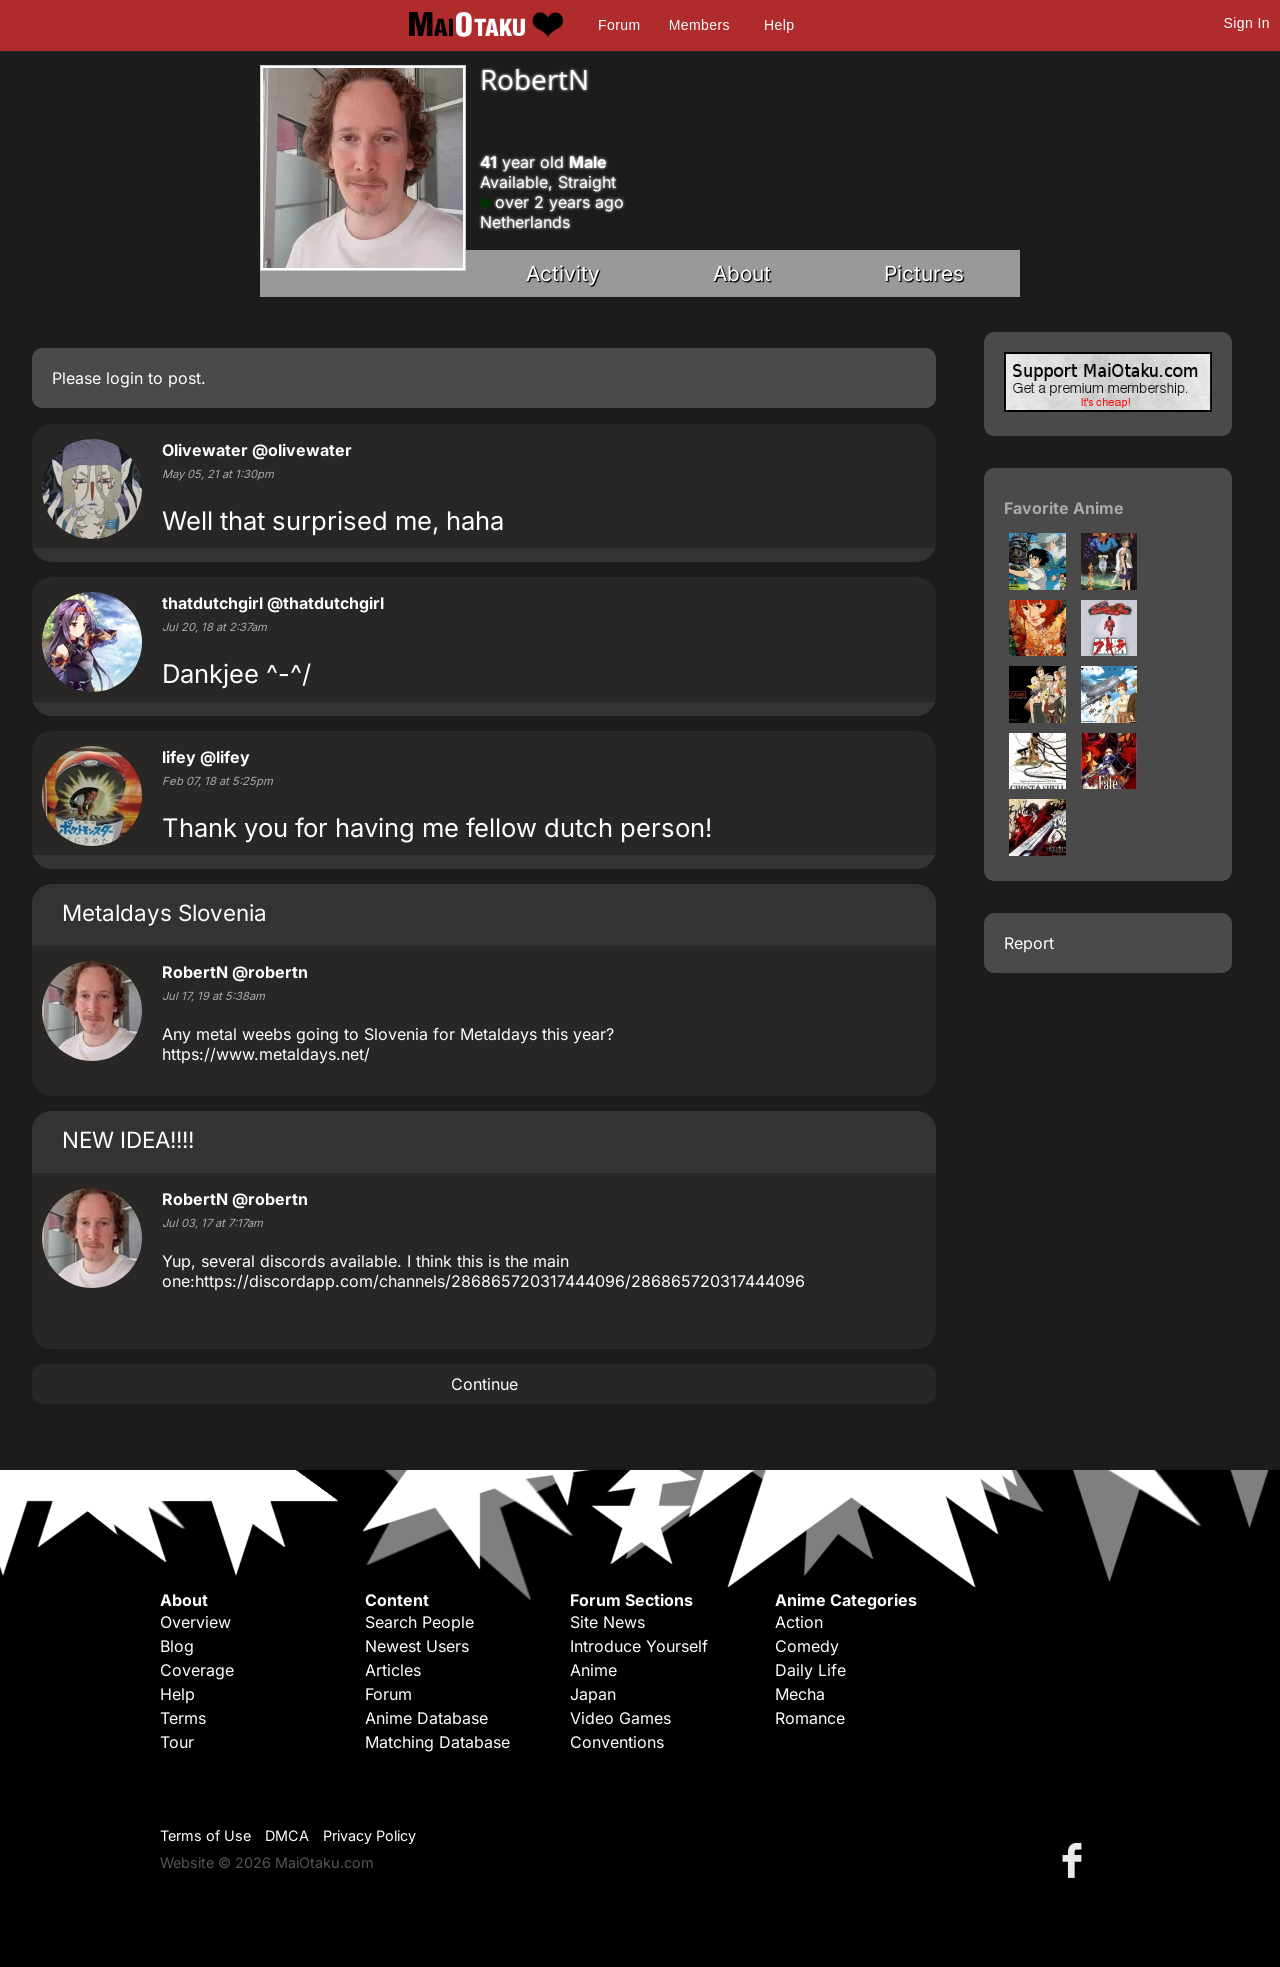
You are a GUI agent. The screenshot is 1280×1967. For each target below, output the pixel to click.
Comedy (807, 1646)
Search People (419, 1622)
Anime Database (426, 1718)
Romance (810, 1718)
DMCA (287, 1835)
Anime (593, 1670)
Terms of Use (205, 1835)
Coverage (197, 1670)
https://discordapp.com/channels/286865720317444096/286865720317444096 (500, 1281)
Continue (484, 1384)
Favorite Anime (1064, 508)
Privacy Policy (369, 1835)
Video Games (620, 1718)
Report (1029, 943)
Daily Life (810, 1670)
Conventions (617, 1742)
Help (779, 25)
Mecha (800, 1694)
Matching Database (437, 1742)
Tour (177, 1742)
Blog (177, 1646)
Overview (195, 1622)
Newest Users (417, 1646)
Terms (183, 1718)
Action (799, 1622)
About (742, 273)
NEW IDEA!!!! (128, 1139)
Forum (619, 25)
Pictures (924, 273)
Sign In (1247, 23)
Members (699, 25)
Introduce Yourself (639, 1646)
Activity (563, 273)
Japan (593, 1694)
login (124, 378)
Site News (607, 1622)
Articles (393, 1670)
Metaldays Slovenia (164, 912)
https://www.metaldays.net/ (266, 1054)
